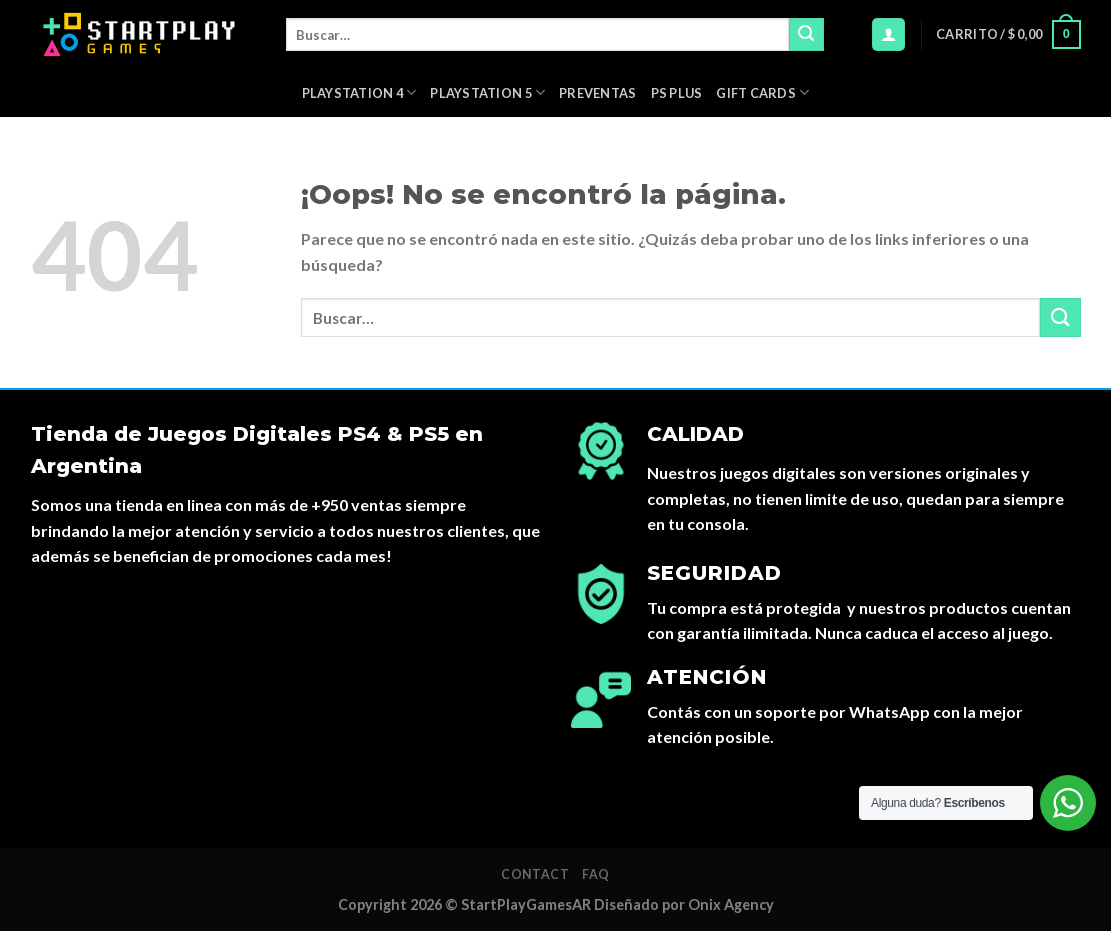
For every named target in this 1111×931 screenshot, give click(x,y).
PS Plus (677, 93)
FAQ (596, 874)
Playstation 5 (487, 92)
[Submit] (806, 35)
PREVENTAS (597, 93)
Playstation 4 (359, 92)
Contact (535, 874)
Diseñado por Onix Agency (684, 904)
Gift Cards (762, 92)
